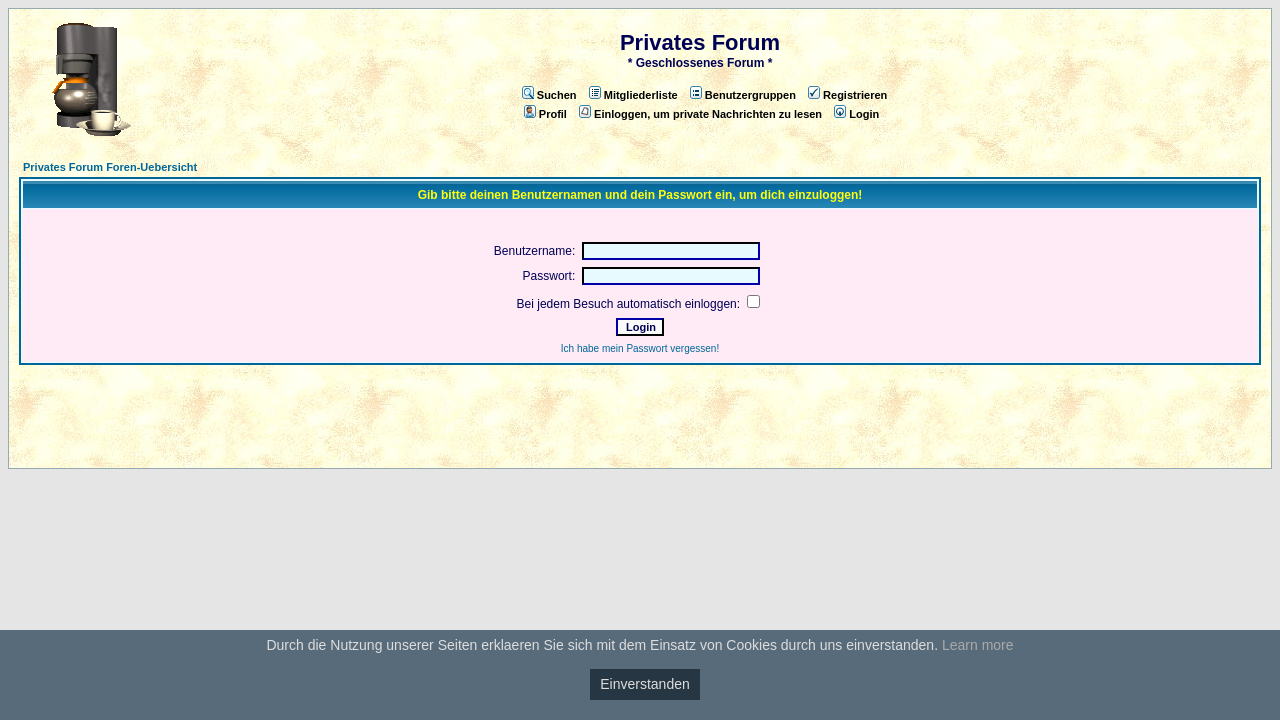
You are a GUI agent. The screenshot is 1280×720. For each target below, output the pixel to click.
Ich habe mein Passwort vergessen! (640, 348)
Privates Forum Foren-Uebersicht (110, 167)
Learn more (978, 645)
